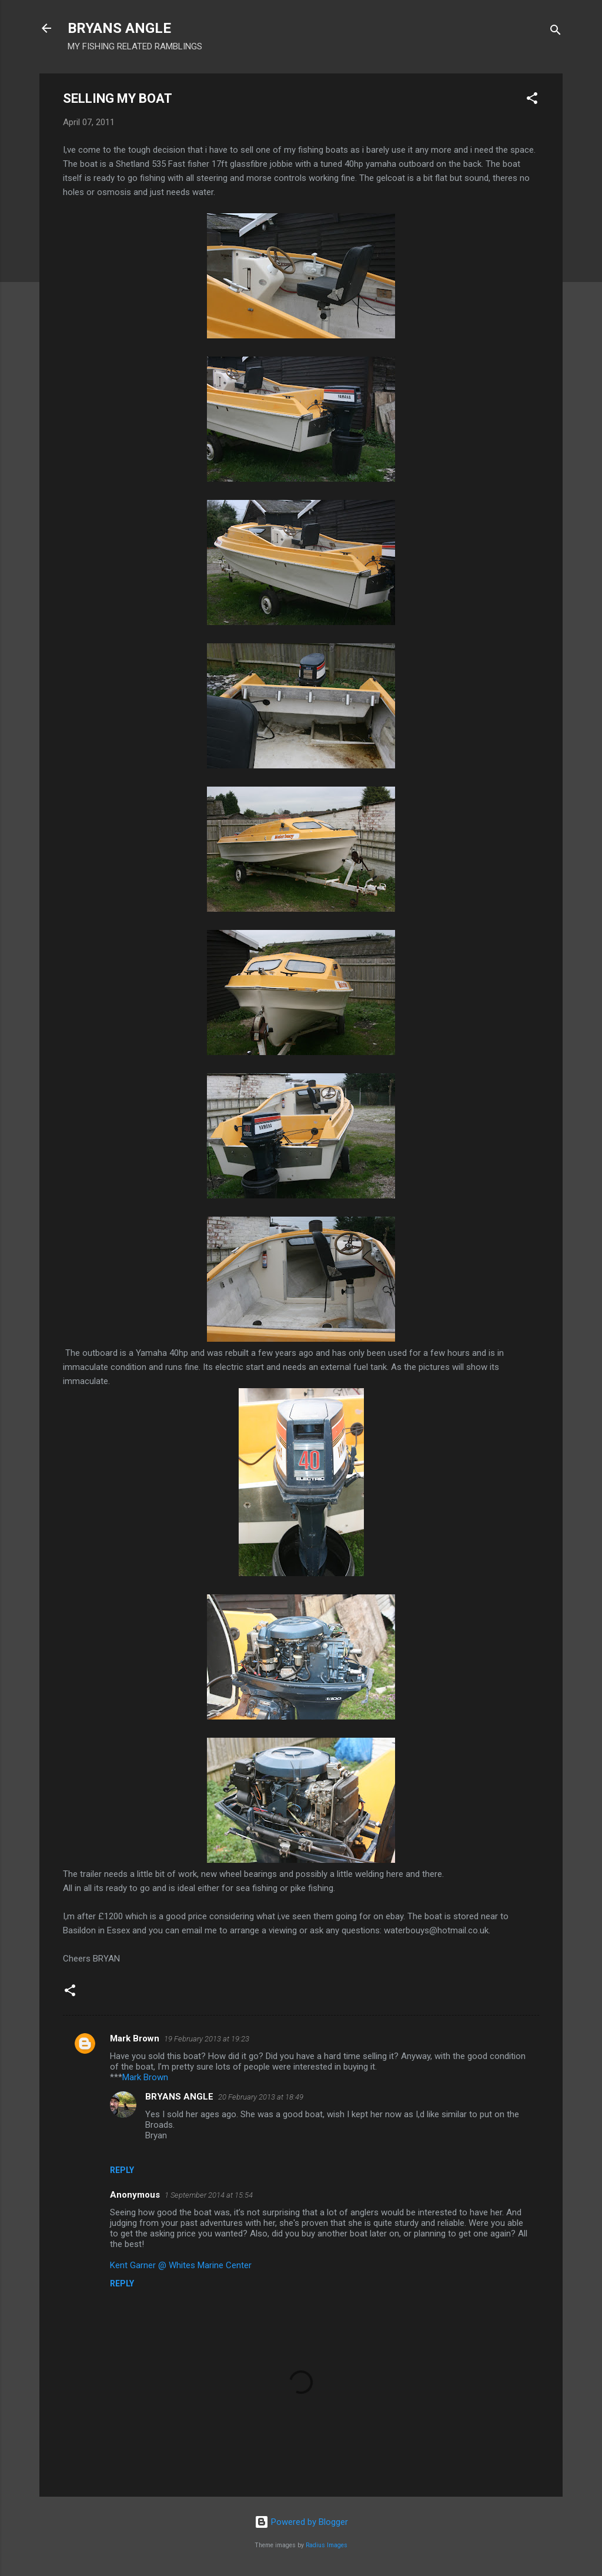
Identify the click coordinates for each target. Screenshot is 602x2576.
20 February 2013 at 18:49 (260, 2097)
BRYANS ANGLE (119, 28)
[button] (532, 100)
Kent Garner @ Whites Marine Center (181, 2265)
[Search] (556, 32)
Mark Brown (134, 2038)
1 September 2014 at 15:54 (209, 2195)
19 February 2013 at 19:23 (206, 2038)
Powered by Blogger (301, 2522)
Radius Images (326, 2545)
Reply (122, 2170)
